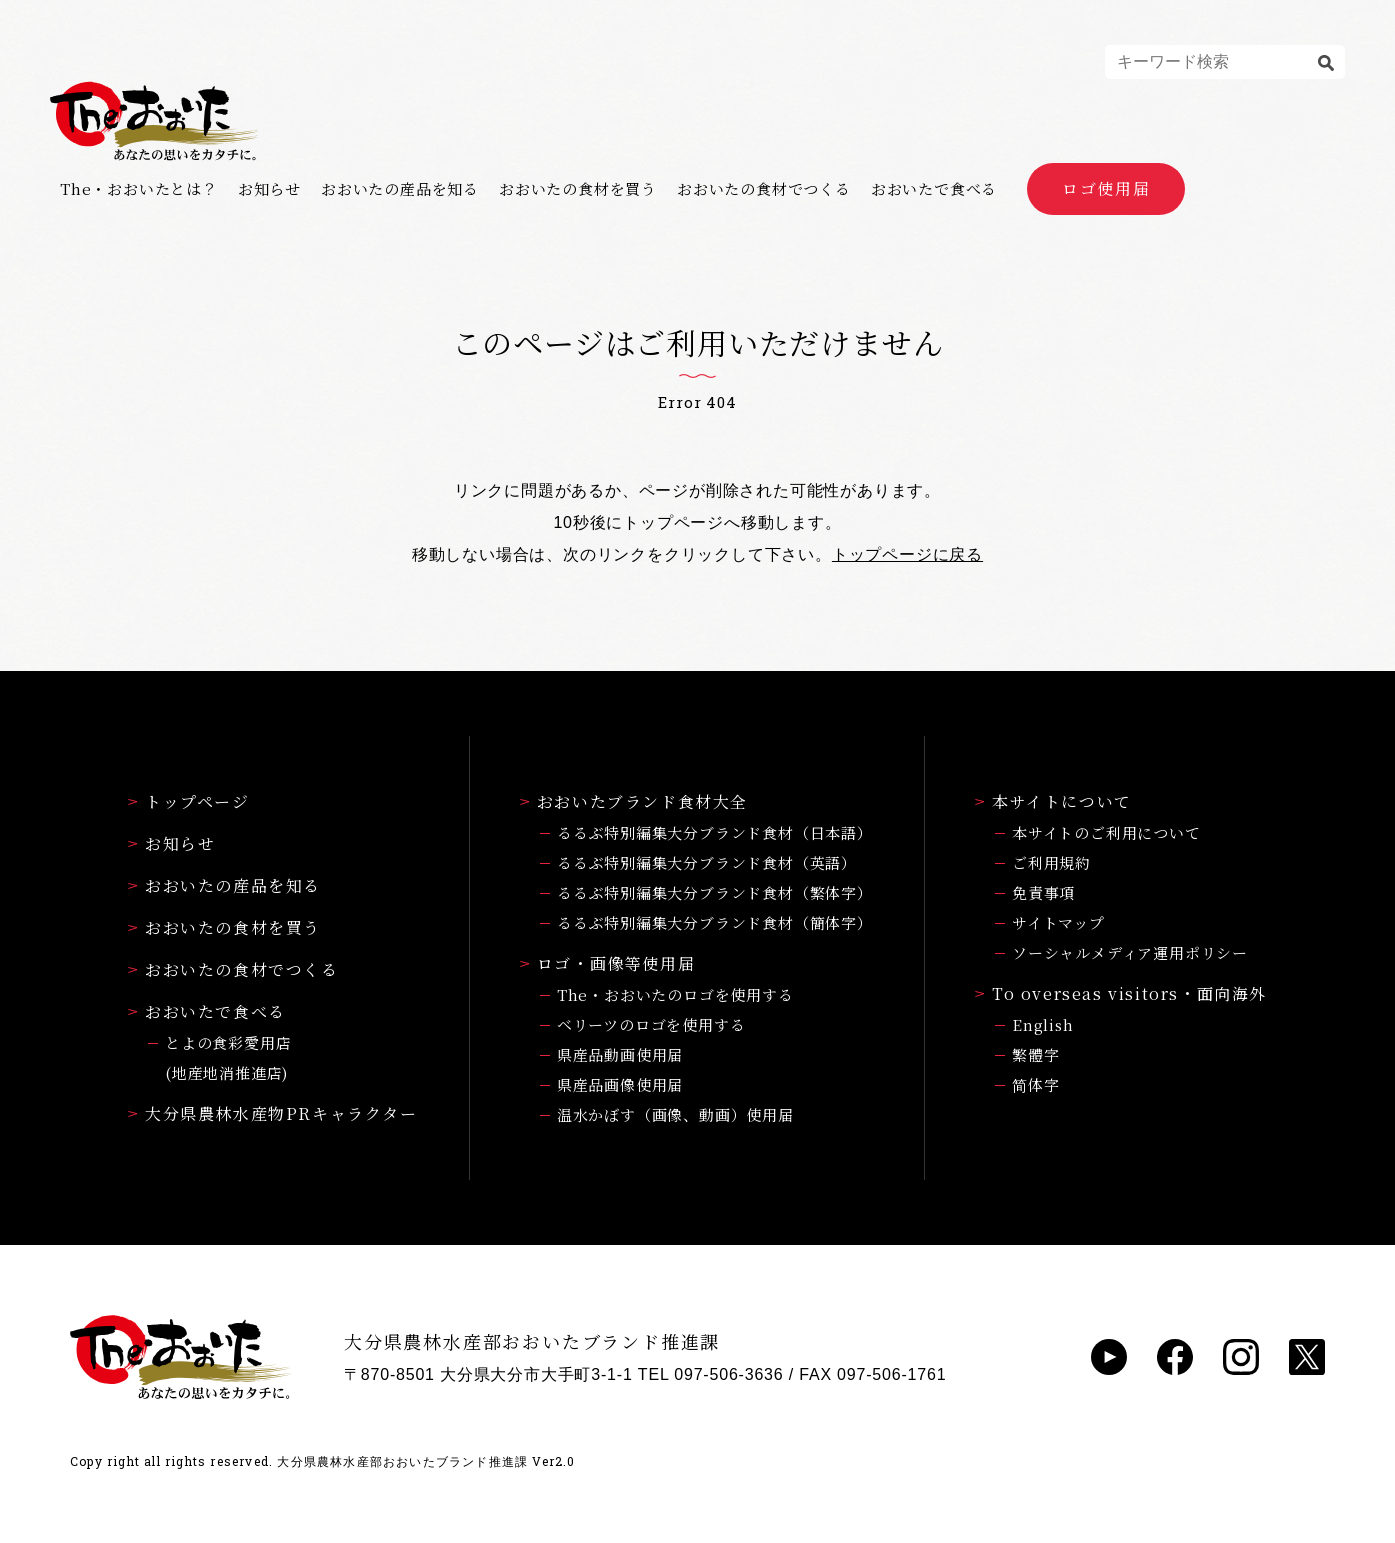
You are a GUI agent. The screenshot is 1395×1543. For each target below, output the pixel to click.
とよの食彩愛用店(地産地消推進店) (228, 1057)
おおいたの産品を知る (400, 189)
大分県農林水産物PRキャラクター (273, 1113)
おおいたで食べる (934, 189)
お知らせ (269, 189)
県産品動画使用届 (620, 1054)
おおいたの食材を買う (578, 189)
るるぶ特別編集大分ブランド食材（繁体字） (715, 892)
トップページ (189, 801)
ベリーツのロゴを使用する (651, 1024)
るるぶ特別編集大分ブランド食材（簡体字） (715, 922)
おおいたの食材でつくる (764, 189)
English (1043, 1024)
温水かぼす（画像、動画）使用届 (675, 1114)
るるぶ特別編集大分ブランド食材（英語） (707, 862)
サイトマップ (1058, 922)
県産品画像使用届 (620, 1084)
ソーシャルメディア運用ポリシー (1130, 952)
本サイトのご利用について (1106, 832)
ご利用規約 (1051, 862)
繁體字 (1035, 1054)
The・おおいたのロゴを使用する (675, 994)
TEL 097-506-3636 (711, 1374)
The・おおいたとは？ (139, 189)
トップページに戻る (907, 554)
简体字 (1035, 1084)
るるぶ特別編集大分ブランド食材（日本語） (715, 832)
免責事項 (1043, 892)
